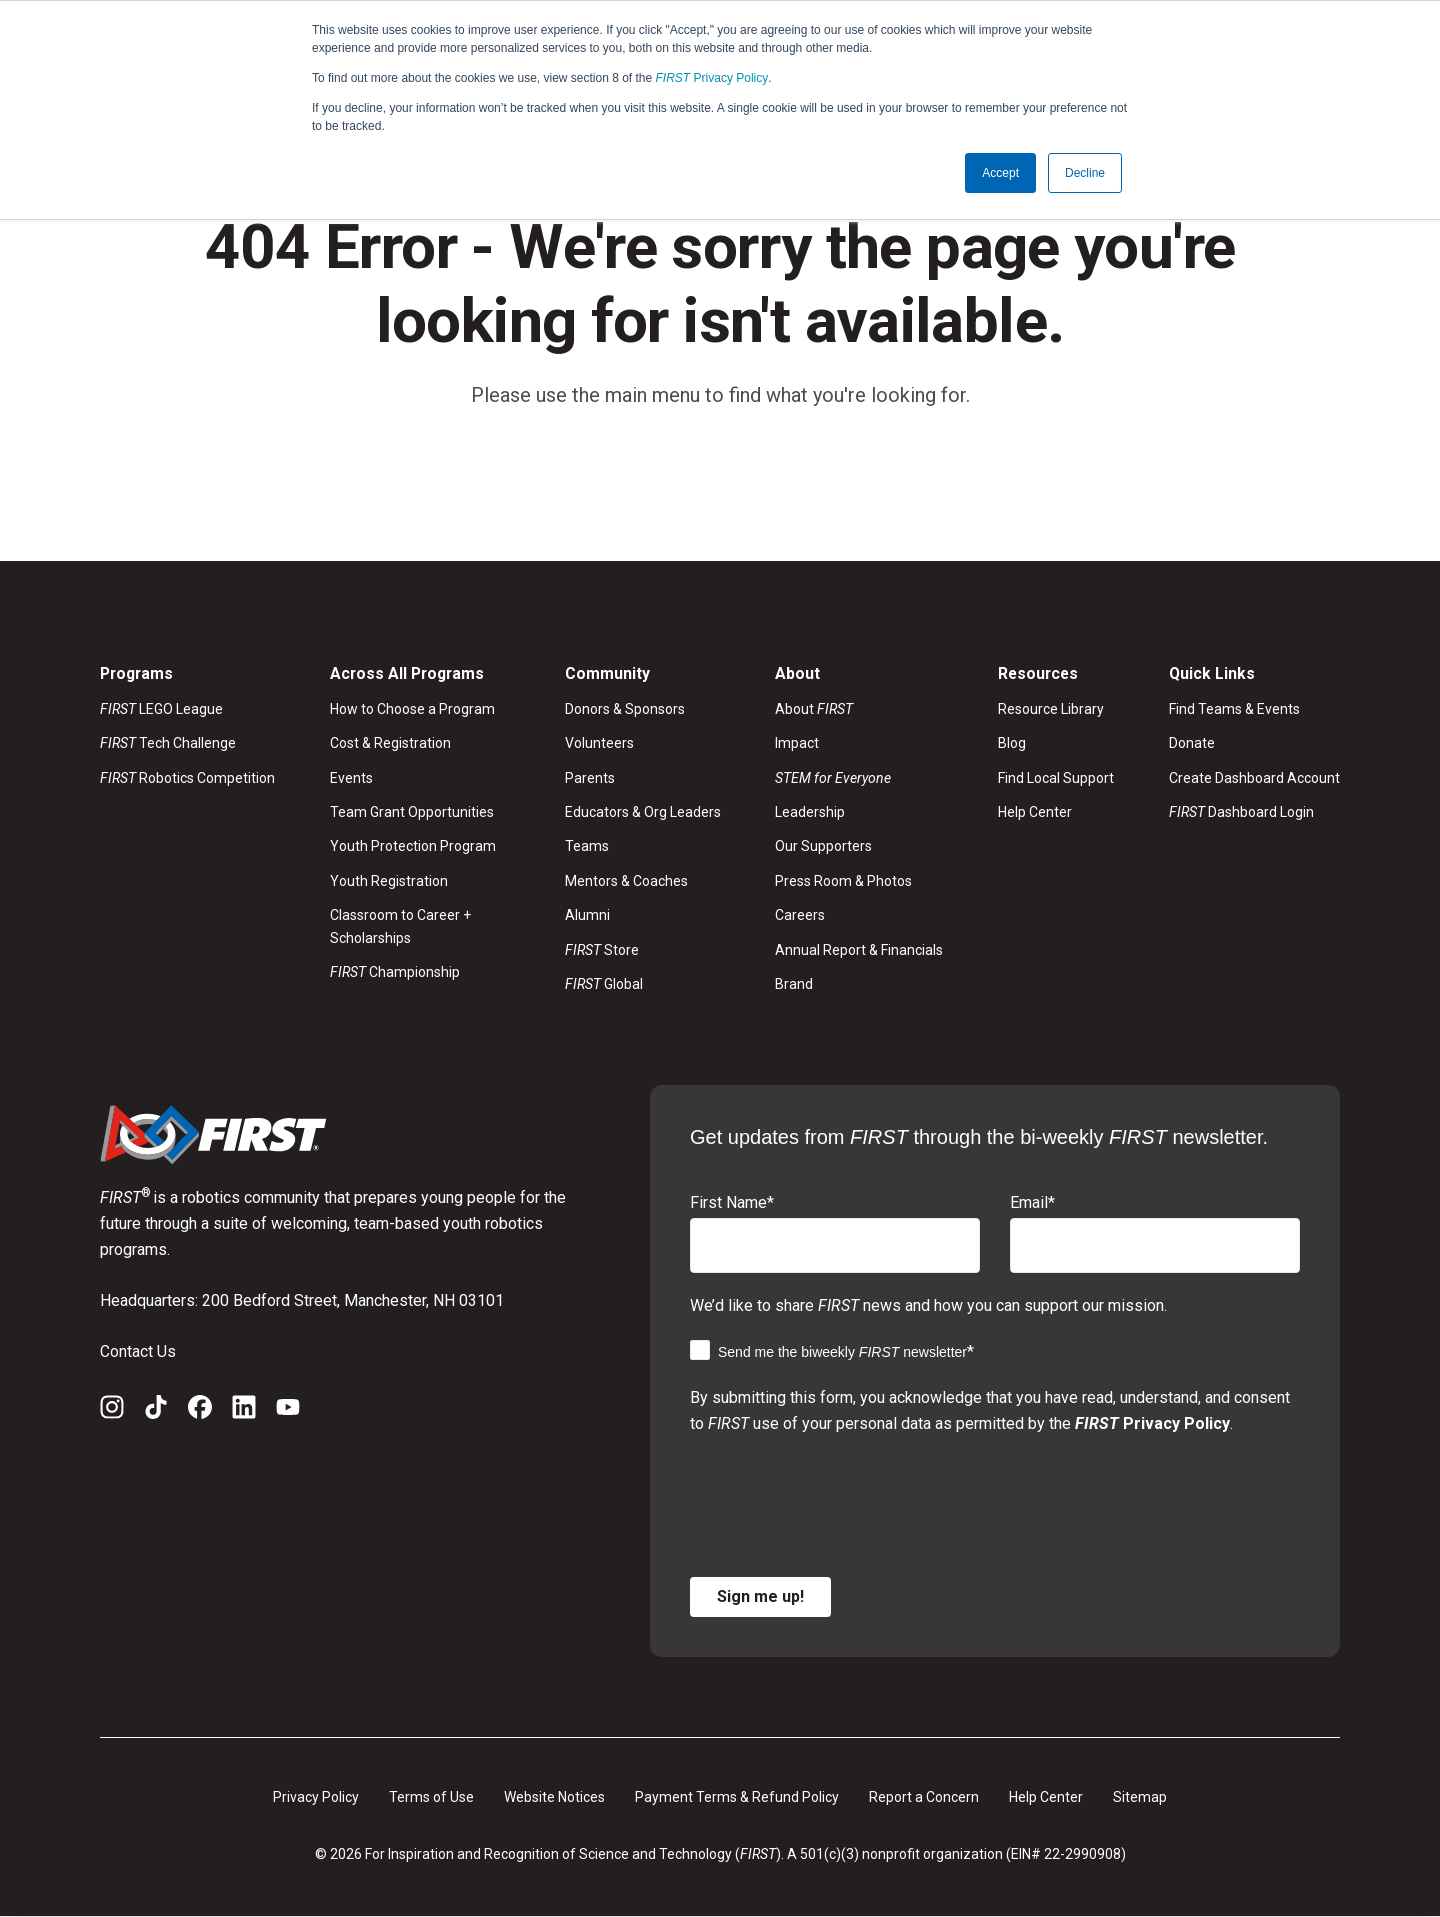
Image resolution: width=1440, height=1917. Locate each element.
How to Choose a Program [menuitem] (412, 709)
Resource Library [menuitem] (1051, 709)
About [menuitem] (814, 709)
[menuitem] (859, 778)
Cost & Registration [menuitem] (390, 744)
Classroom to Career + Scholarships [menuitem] (400, 927)
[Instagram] (112, 1411)
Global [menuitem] (604, 985)
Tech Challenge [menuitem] (168, 744)
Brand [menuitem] (794, 985)
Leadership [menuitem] (810, 813)
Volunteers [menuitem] (599, 744)
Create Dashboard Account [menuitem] (1254, 778)
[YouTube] (288, 1411)
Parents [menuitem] (590, 778)
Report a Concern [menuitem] (924, 1797)
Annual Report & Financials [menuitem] (859, 950)
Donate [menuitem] (1192, 744)
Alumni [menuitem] (587, 916)
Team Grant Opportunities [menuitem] (412, 813)
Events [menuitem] (351, 778)
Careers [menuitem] (800, 916)
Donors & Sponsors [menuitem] (625, 709)
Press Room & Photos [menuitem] (843, 881)
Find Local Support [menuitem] (1056, 778)
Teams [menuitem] (587, 847)
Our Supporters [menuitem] (823, 847)
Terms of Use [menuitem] (431, 1797)
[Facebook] (200, 1411)
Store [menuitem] (602, 950)
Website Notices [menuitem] (554, 1797)
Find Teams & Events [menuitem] (1234, 709)
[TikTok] (156, 1411)
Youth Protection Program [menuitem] (413, 847)
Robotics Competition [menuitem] (187, 778)
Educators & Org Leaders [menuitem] (643, 813)
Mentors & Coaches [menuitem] (626, 881)
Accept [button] (1000, 173)
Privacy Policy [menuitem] (316, 1797)
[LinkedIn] (244, 1411)
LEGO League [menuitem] (161, 709)
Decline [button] (1085, 173)
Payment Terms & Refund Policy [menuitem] (737, 1797)
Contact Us (138, 1351)
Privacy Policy (712, 78)
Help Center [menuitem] (1035, 813)
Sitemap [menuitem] (1140, 1797)
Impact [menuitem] (797, 744)
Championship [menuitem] (395, 973)
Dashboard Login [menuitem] (1241, 813)
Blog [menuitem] (1012, 744)
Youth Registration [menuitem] (389, 881)
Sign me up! (760, 1596)
